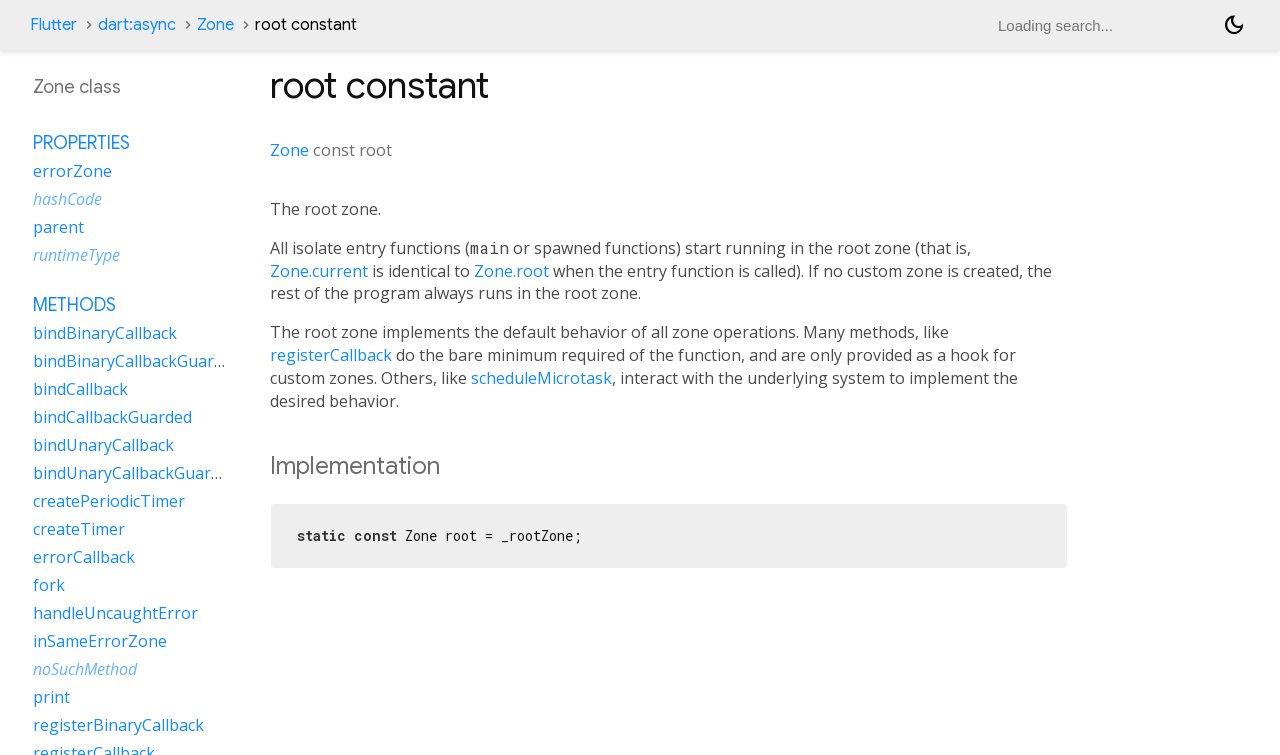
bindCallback (80, 389)
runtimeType (76, 255)
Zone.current (319, 271)
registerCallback (331, 355)
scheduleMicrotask (541, 378)
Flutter (53, 25)
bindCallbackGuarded (112, 417)
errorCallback (84, 557)
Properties (81, 143)
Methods (74, 305)
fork (49, 585)
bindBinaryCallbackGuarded (137, 361)
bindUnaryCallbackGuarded (135, 473)
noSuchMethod (85, 669)
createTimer (79, 529)
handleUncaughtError (115, 613)
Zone (215, 25)
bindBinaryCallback (105, 333)
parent (58, 227)
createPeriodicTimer (109, 501)
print (51, 697)
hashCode (67, 199)
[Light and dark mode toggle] (1234, 25)
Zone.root (511, 271)
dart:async (137, 25)
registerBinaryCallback (118, 725)
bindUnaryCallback (103, 445)
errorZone (72, 171)
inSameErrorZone (100, 641)
